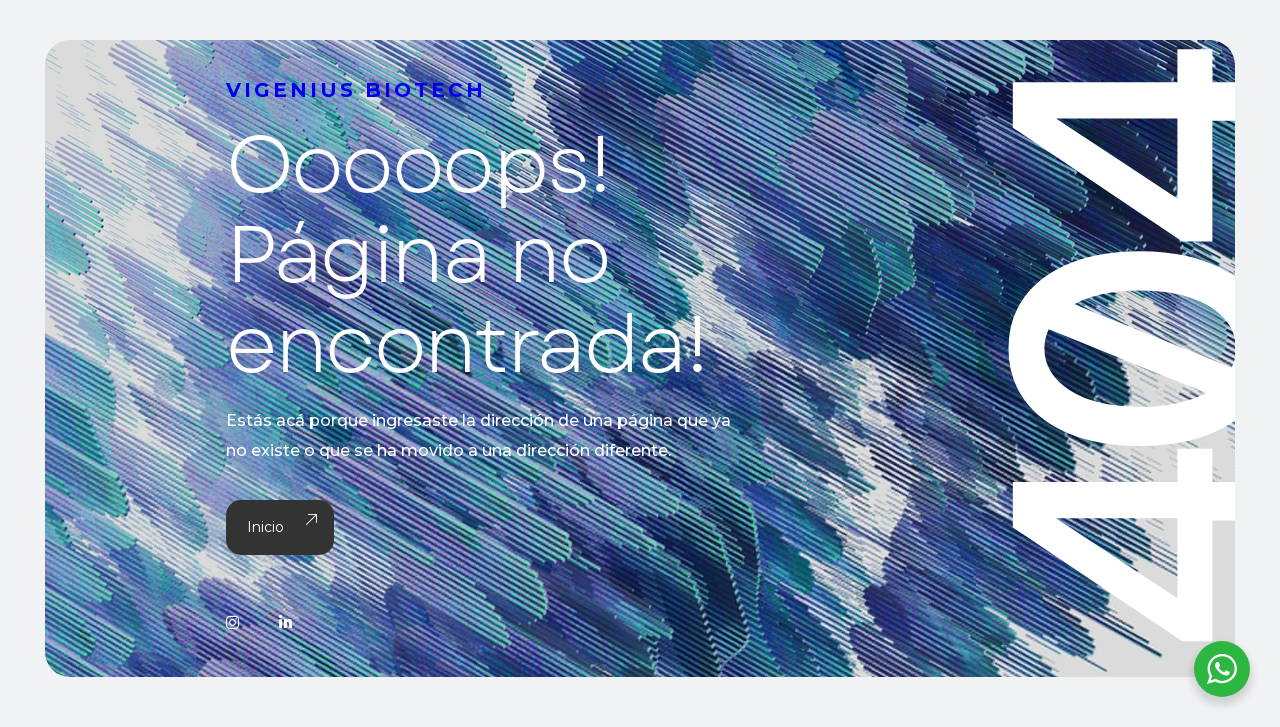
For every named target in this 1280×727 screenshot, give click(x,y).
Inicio (280, 527)
